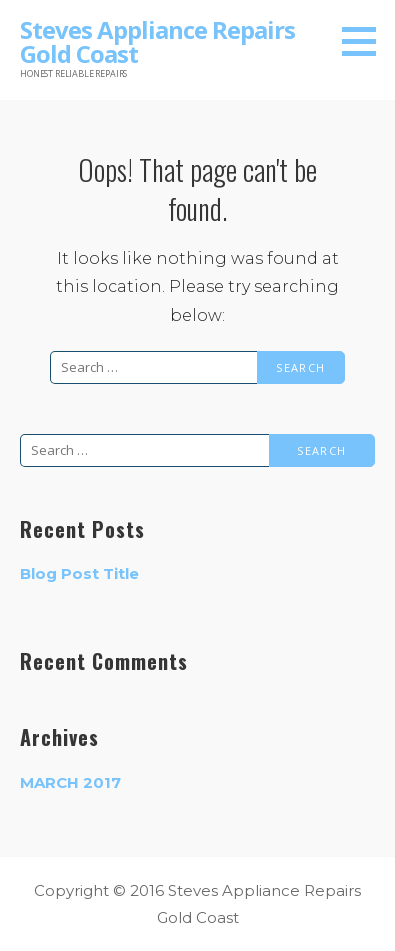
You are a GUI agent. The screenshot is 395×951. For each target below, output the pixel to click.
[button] (366, 41)
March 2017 (70, 782)
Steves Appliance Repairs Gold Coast (157, 41)
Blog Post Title (79, 573)
